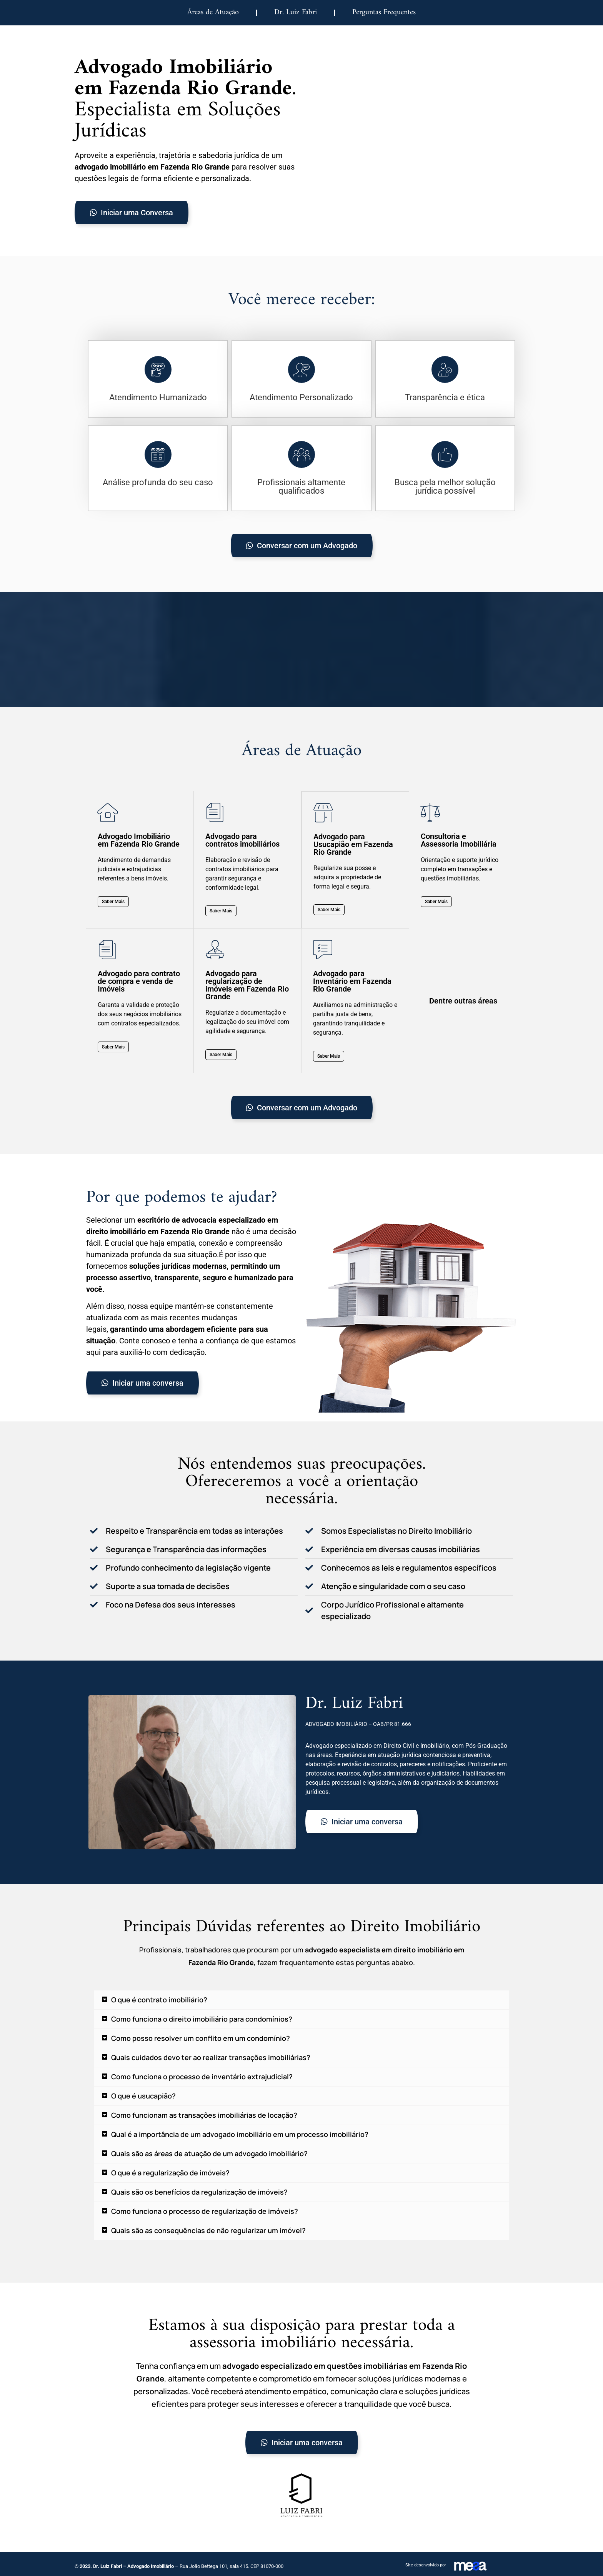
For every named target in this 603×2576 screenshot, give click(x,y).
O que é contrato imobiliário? (159, 1999)
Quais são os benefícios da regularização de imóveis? (199, 2191)
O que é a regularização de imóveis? (170, 2172)
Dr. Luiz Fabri (295, 12)
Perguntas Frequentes (384, 12)
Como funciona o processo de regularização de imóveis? (204, 2210)
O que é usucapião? (143, 2095)
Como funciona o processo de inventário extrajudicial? (202, 2076)
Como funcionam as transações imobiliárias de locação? (204, 2114)
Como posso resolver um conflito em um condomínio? (200, 2037)
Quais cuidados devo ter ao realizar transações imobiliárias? (210, 2057)
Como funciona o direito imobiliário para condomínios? (201, 2018)
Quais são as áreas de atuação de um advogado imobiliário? (209, 2153)
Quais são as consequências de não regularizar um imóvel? (208, 2230)
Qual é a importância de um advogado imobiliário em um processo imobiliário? (239, 2133)
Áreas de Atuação (213, 12)
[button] (301, 1999)
